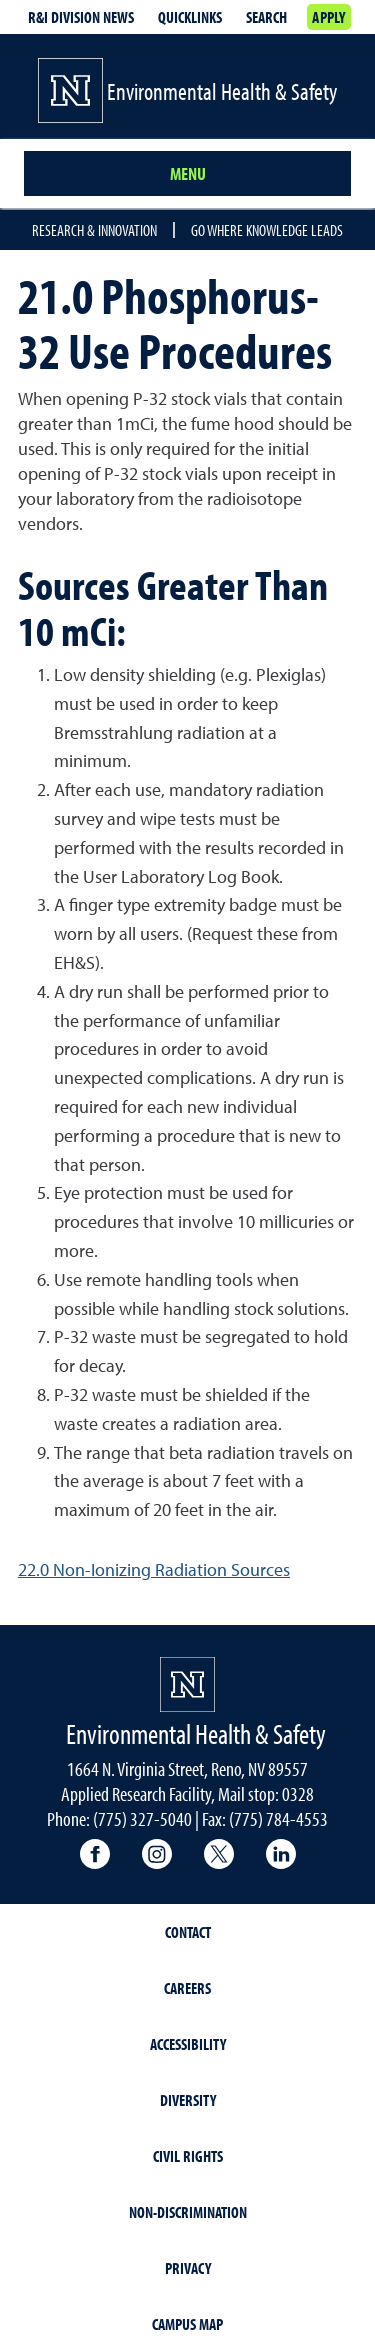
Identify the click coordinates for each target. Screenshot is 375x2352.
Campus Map (187, 2324)
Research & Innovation (94, 230)
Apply (328, 17)
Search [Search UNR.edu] (266, 17)
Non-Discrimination (188, 2212)
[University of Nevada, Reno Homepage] (187, 1684)
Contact (188, 1932)
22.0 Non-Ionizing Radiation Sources (154, 1569)
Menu (188, 173)
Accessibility (188, 2044)
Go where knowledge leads (267, 230)
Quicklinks (190, 17)
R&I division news (81, 17)
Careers (187, 1988)
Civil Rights (188, 2156)
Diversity (188, 2100)
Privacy (188, 2268)
